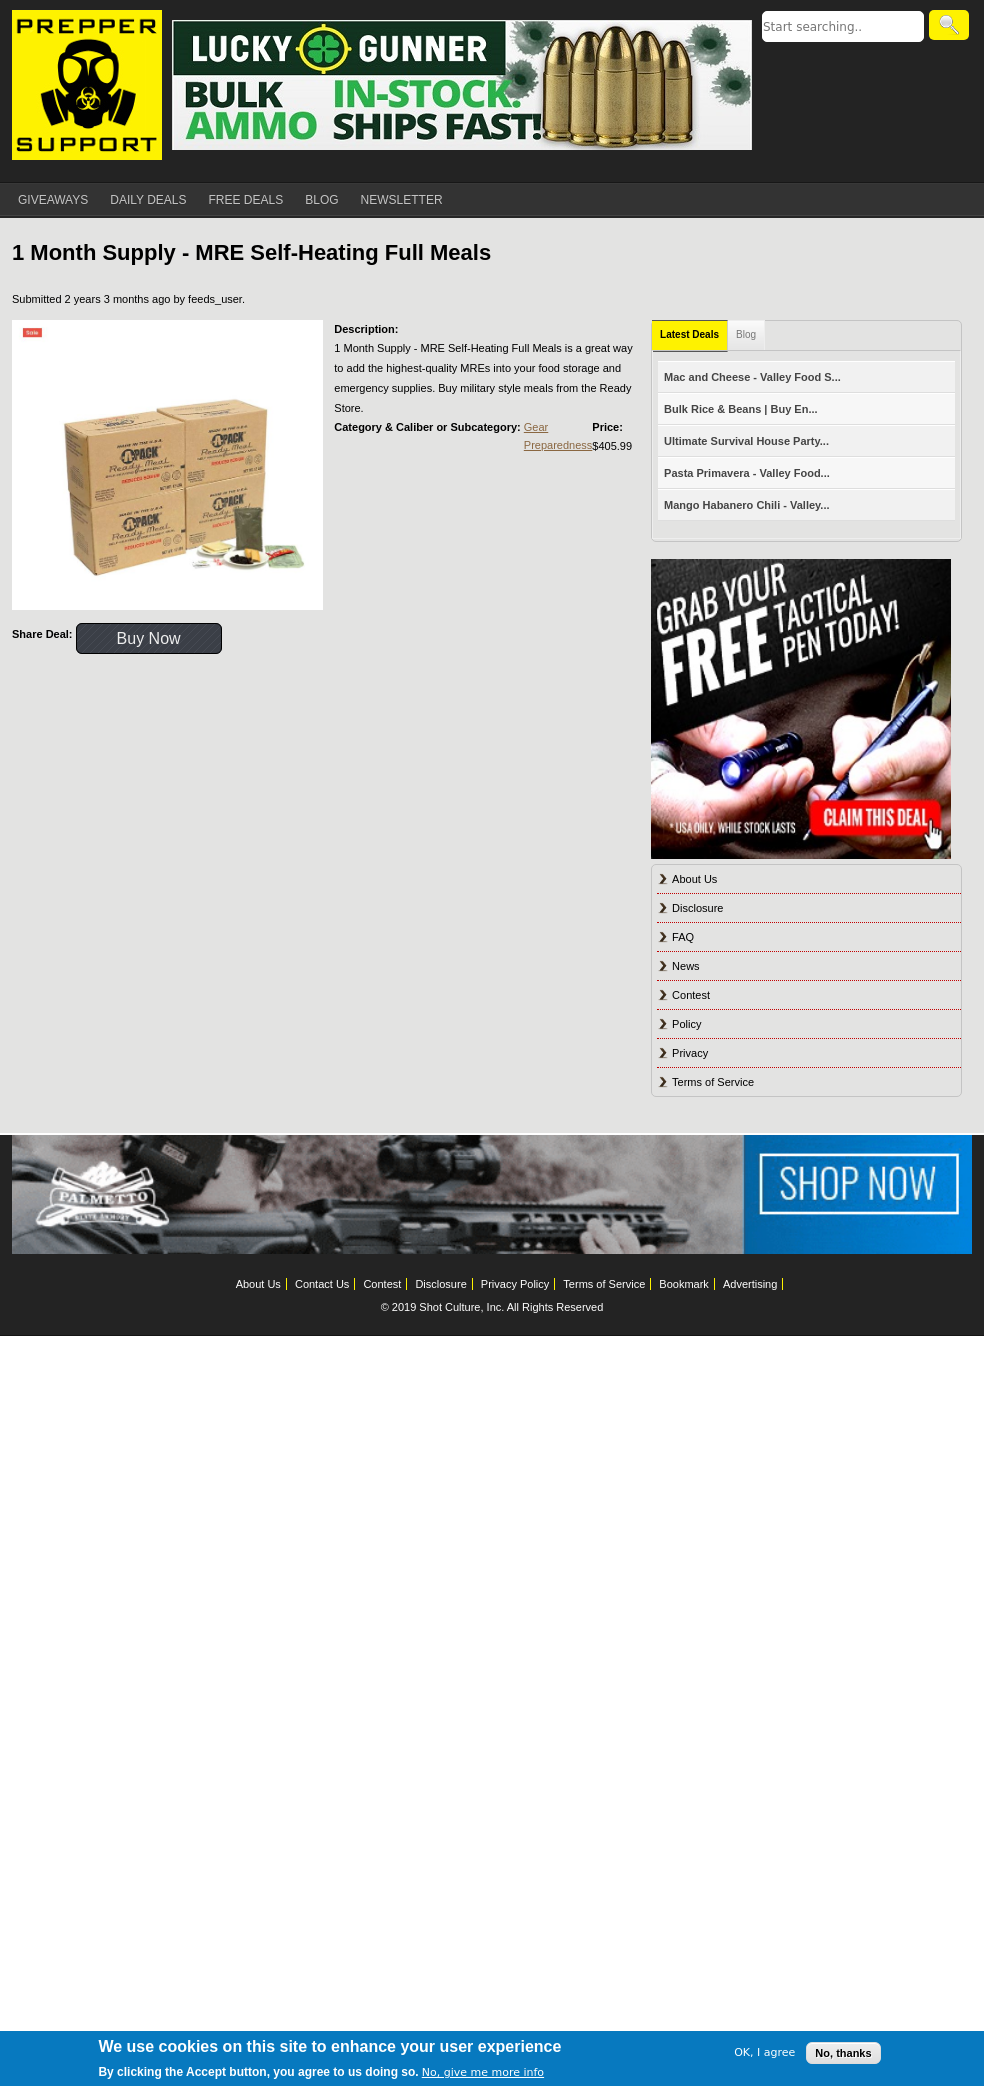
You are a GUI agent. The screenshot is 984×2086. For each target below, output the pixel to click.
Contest (691, 995)
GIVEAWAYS (53, 200)
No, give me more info (483, 2072)
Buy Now (149, 638)
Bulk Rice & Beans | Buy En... (740, 409)
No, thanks (843, 2053)
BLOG (321, 200)
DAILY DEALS (148, 200)
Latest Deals (689, 334)
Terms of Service (713, 1082)
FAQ (683, 937)
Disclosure (697, 908)
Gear (536, 427)
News (686, 966)
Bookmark (684, 1284)
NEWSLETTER (402, 200)
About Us (694, 879)
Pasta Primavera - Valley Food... (747, 473)
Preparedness (558, 445)
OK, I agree (764, 2052)
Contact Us (322, 1284)
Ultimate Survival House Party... (746, 441)
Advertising (750, 1284)
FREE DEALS (246, 200)
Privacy (690, 1053)
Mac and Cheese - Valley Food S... (752, 377)
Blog (746, 334)
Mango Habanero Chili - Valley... (746, 505)
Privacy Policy (515, 1284)
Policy (686, 1024)
